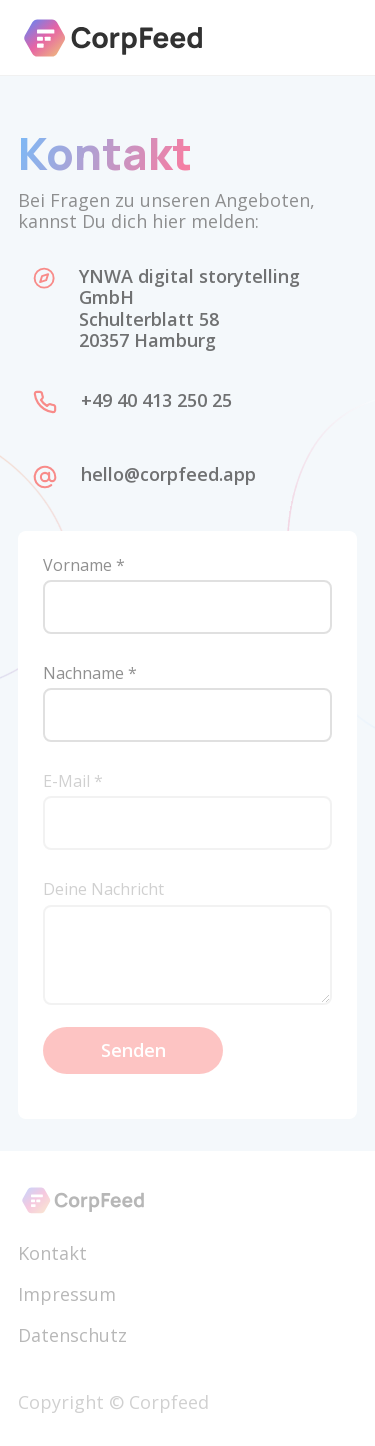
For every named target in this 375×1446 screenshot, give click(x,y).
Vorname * (84, 565)
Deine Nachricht (103, 889)
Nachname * (90, 673)
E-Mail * (73, 781)
